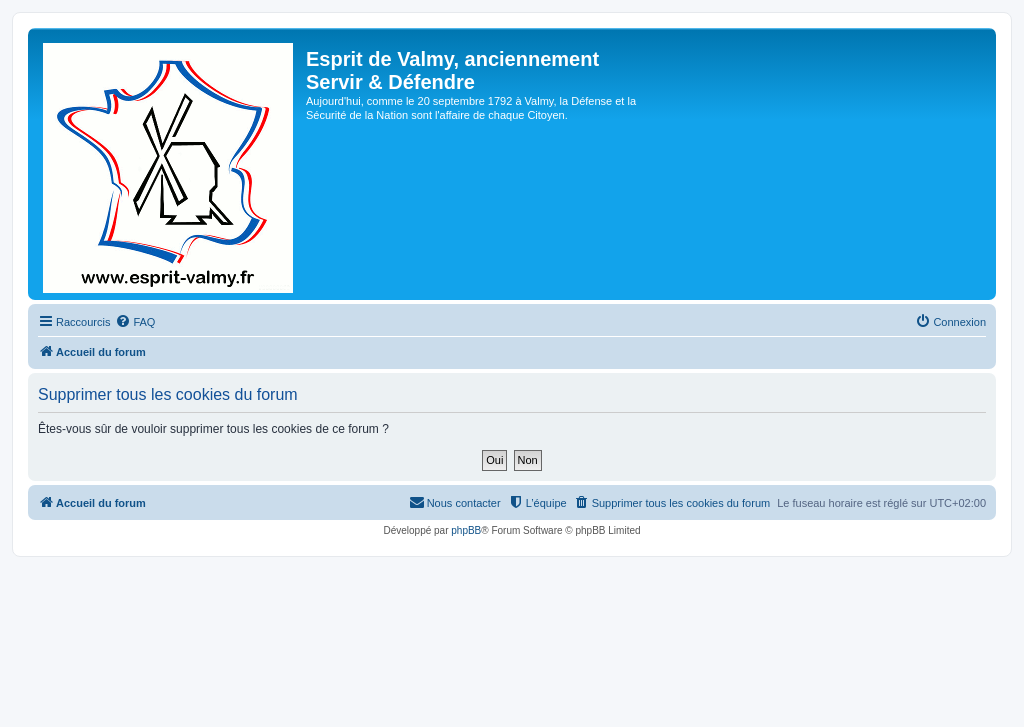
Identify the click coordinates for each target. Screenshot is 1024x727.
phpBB (466, 530)
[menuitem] (135, 322)
